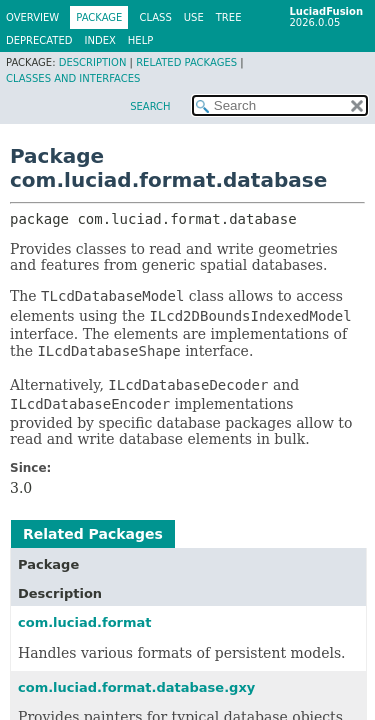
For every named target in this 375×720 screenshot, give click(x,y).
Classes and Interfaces (73, 78)
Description (93, 62)
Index (100, 40)
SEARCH (150, 106)
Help (140, 40)
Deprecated (39, 40)
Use (194, 17)
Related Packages (186, 62)
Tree (229, 17)
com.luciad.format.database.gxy (136, 687)
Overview (32, 17)
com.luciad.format (85, 622)
